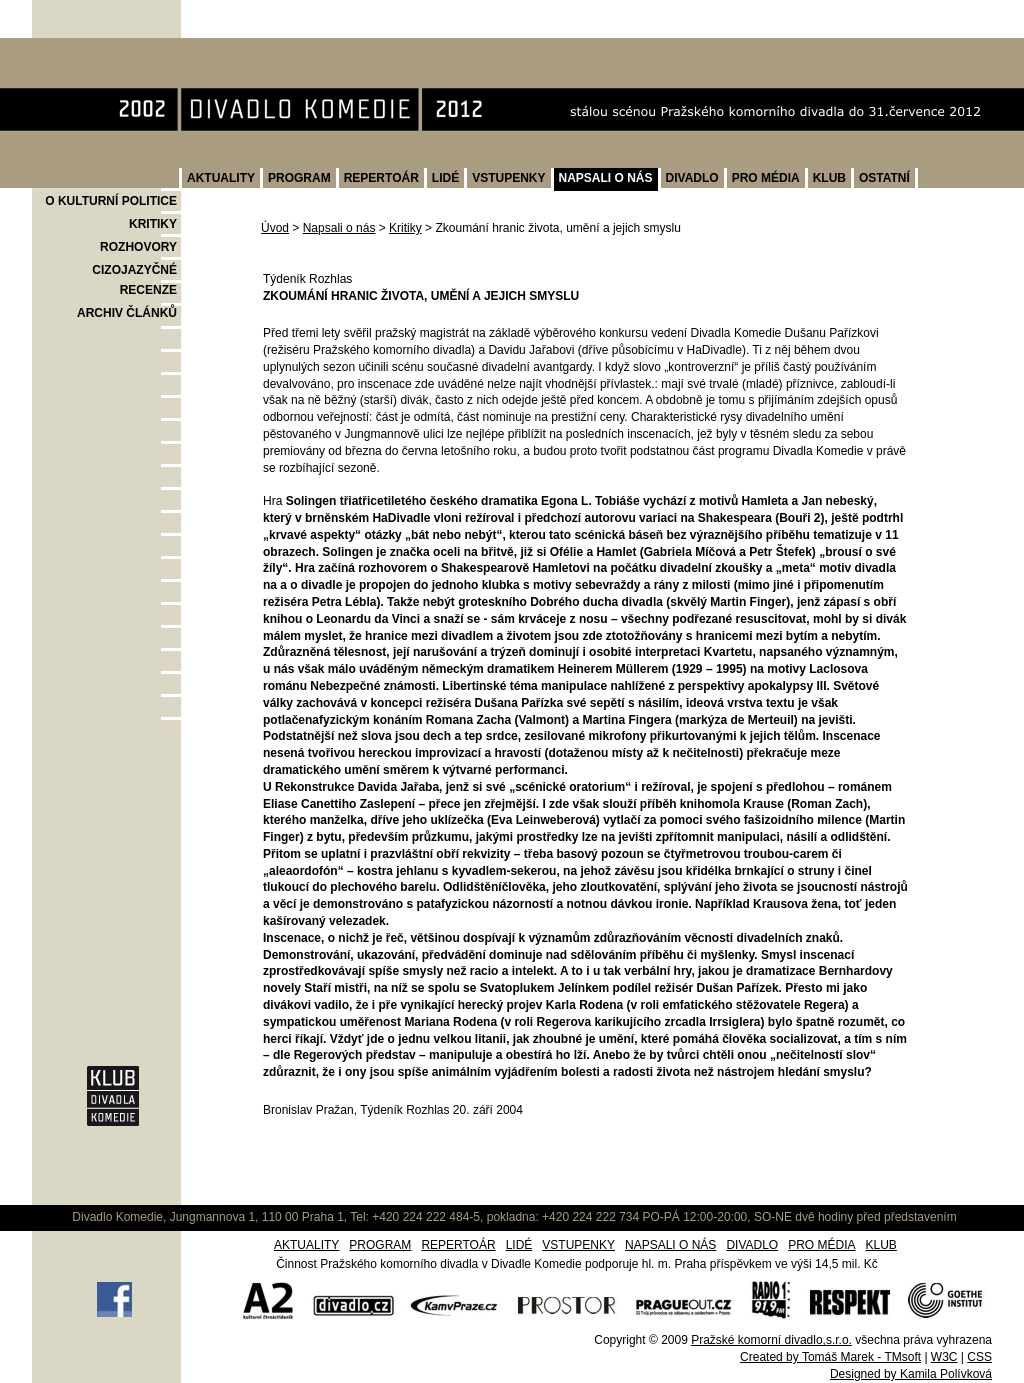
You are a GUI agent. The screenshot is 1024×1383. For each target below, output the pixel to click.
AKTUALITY (221, 178)
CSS (979, 1357)
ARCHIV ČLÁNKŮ (127, 313)
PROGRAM (299, 178)
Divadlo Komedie (95, 48)
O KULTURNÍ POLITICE (111, 201)
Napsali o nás (339, 228)
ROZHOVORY (138, 247)
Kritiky (405, 228)
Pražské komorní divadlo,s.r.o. (771, 1340)
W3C (944, 1357)
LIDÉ (445, 178)
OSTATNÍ (884, 178)
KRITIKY (153, 224)
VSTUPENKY (508, 178)
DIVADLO (692, 178)
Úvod (275, 228)
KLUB (829, 178)
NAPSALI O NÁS (606, 178)
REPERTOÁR (381, 178)
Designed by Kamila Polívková (911, 1374)
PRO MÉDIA (766, 178)
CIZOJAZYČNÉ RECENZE (134, 280)
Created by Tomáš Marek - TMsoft (830, 1357)
